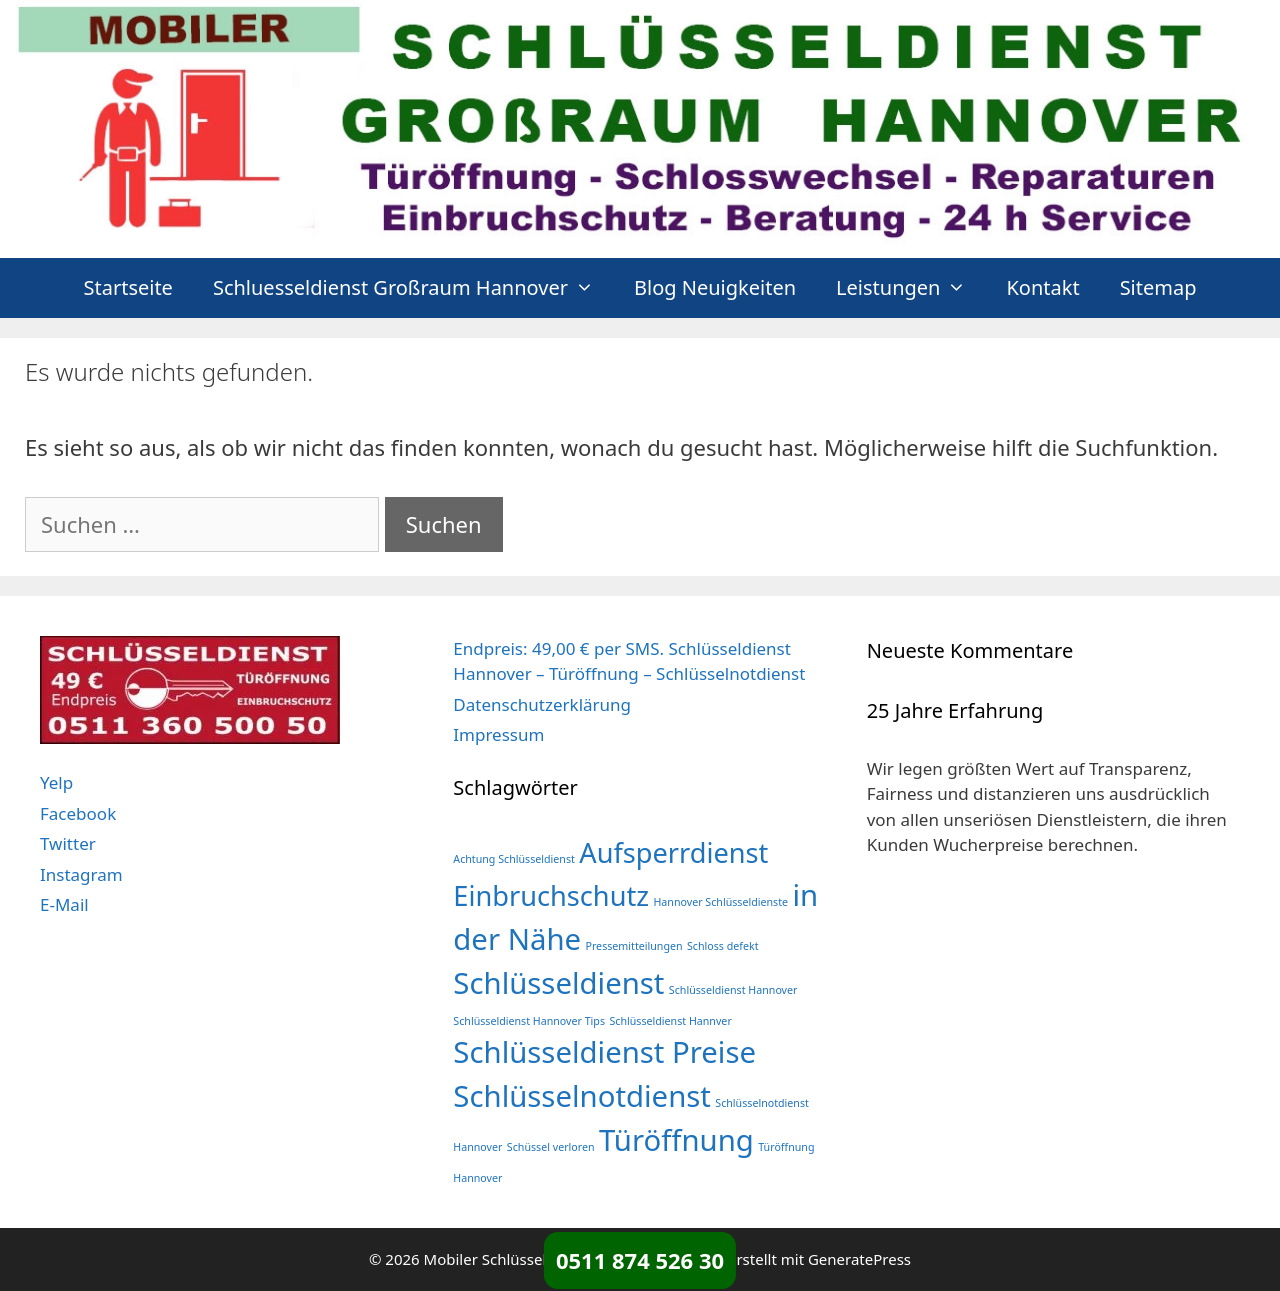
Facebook (78, 813)
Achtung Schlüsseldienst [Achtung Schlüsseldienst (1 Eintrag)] (514, 859)
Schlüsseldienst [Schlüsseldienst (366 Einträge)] (558, 983)
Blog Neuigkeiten (715, 287)
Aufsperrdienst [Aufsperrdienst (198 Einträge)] (673, 852)
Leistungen (911, 288)
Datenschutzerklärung (542, 704)
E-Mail (64, 904)
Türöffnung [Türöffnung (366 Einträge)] (676, 1140)
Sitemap (1158, 287)
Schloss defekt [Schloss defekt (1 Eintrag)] (723, 946)
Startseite (127, 287)
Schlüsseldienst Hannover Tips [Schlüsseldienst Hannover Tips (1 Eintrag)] (529, 1021)
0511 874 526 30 (640, 1260)
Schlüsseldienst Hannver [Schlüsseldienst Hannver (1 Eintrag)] (670, 1021)
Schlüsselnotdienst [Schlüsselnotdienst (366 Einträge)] (582, 1096)
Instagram (81, 874)
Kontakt (1042, 287)
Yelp (56, 782)
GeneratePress (859, 1259)
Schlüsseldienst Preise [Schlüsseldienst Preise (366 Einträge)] (604, 1052)
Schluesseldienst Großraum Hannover (413, 288)
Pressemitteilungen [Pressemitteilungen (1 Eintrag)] (633, 946)
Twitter (68, 843)
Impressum (498, 734)
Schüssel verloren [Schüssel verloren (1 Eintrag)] (551, 1147)
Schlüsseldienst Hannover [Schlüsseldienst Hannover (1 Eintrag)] (733, 990)
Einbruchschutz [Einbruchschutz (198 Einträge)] (551, 895)
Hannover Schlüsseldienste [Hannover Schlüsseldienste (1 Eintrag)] (720, 902)
